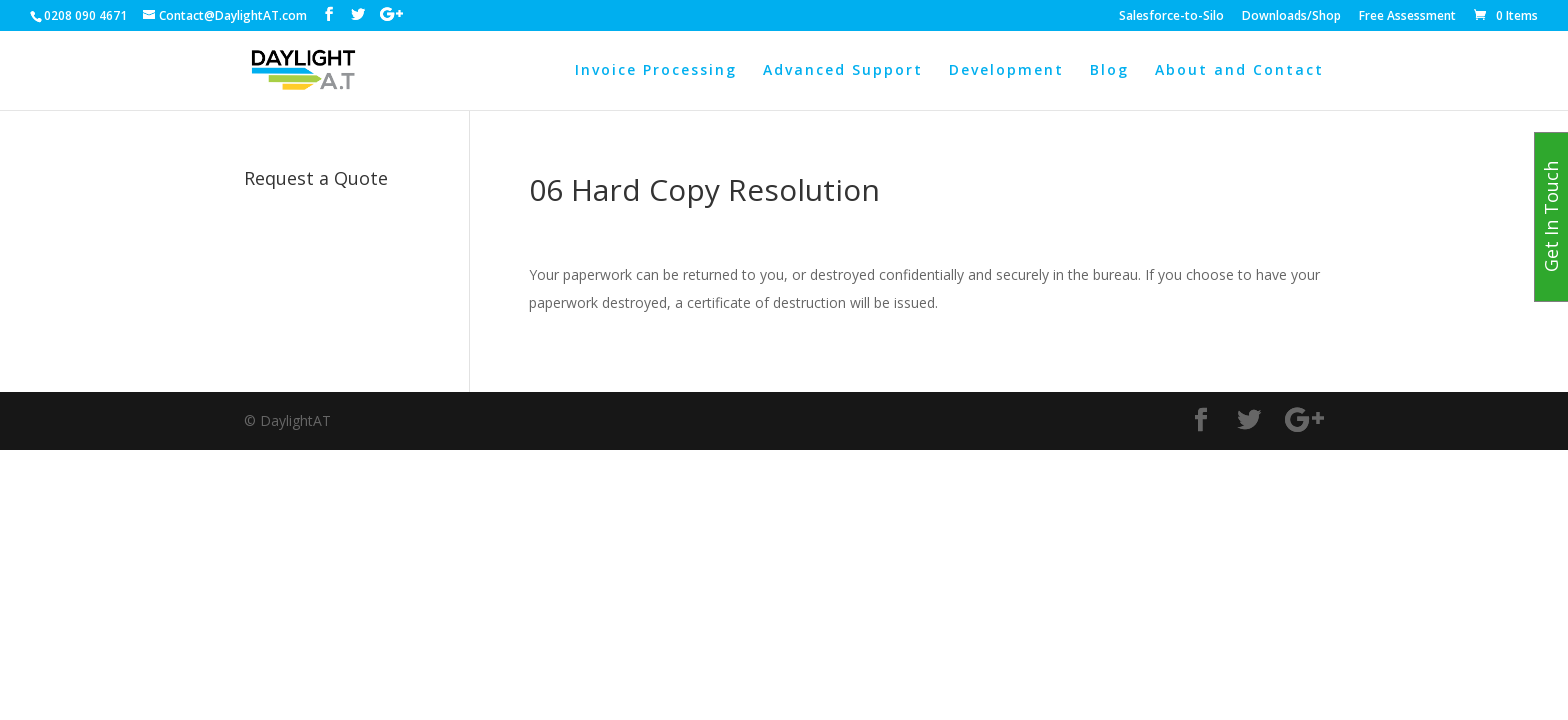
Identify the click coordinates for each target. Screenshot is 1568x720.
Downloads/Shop (1291, 17)
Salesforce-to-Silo (1171, 17)
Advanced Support (843, 71)
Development (1006, 71)
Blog (1109, 71)
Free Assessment (1407, 17)
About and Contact (1239, 71)
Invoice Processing (656, 71)
